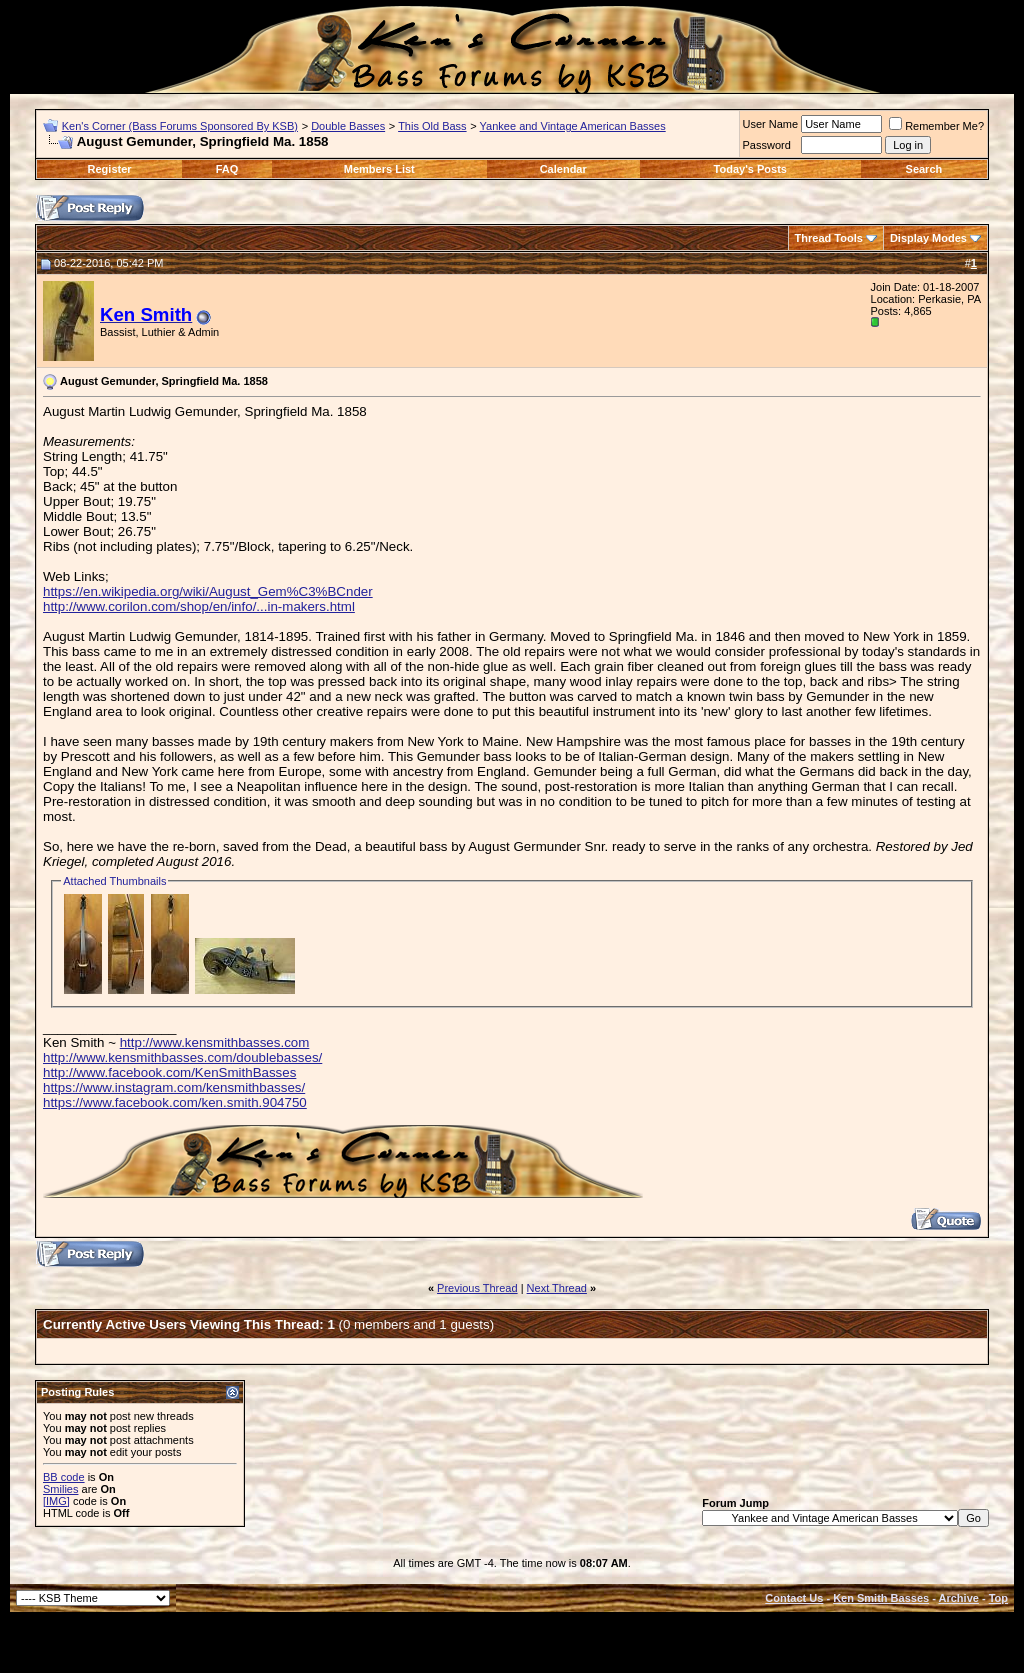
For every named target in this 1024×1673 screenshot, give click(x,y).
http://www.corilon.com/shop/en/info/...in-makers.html (199, 606)
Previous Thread (477, 1288)
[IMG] (56, 1501)
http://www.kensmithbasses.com (215, 1042)
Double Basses (348, 126)
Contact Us (794, 1598)
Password (767, 145)
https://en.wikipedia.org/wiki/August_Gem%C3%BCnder (208, 591)
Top (998, 1598)
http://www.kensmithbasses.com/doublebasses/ (182, 1057)
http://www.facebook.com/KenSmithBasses (169, 1072)
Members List (379, 169)
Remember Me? (936, 126)
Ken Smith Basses (881, 1598)
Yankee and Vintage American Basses (573, 126)
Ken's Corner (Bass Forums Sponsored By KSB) (180, 126)
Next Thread (557, 1288)
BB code (64, 1477)
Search (924, 169)
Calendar (563, 169)
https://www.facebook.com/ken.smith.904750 (175, 1102)
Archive (959, 1598)
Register (110, 169)
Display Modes (928, 238)
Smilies (60, 1489)
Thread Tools (829, 238)
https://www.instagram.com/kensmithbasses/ (174, 1087)
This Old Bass (432, 126)
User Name (771, 124)
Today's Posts (750, 169)
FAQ (227, 169)
